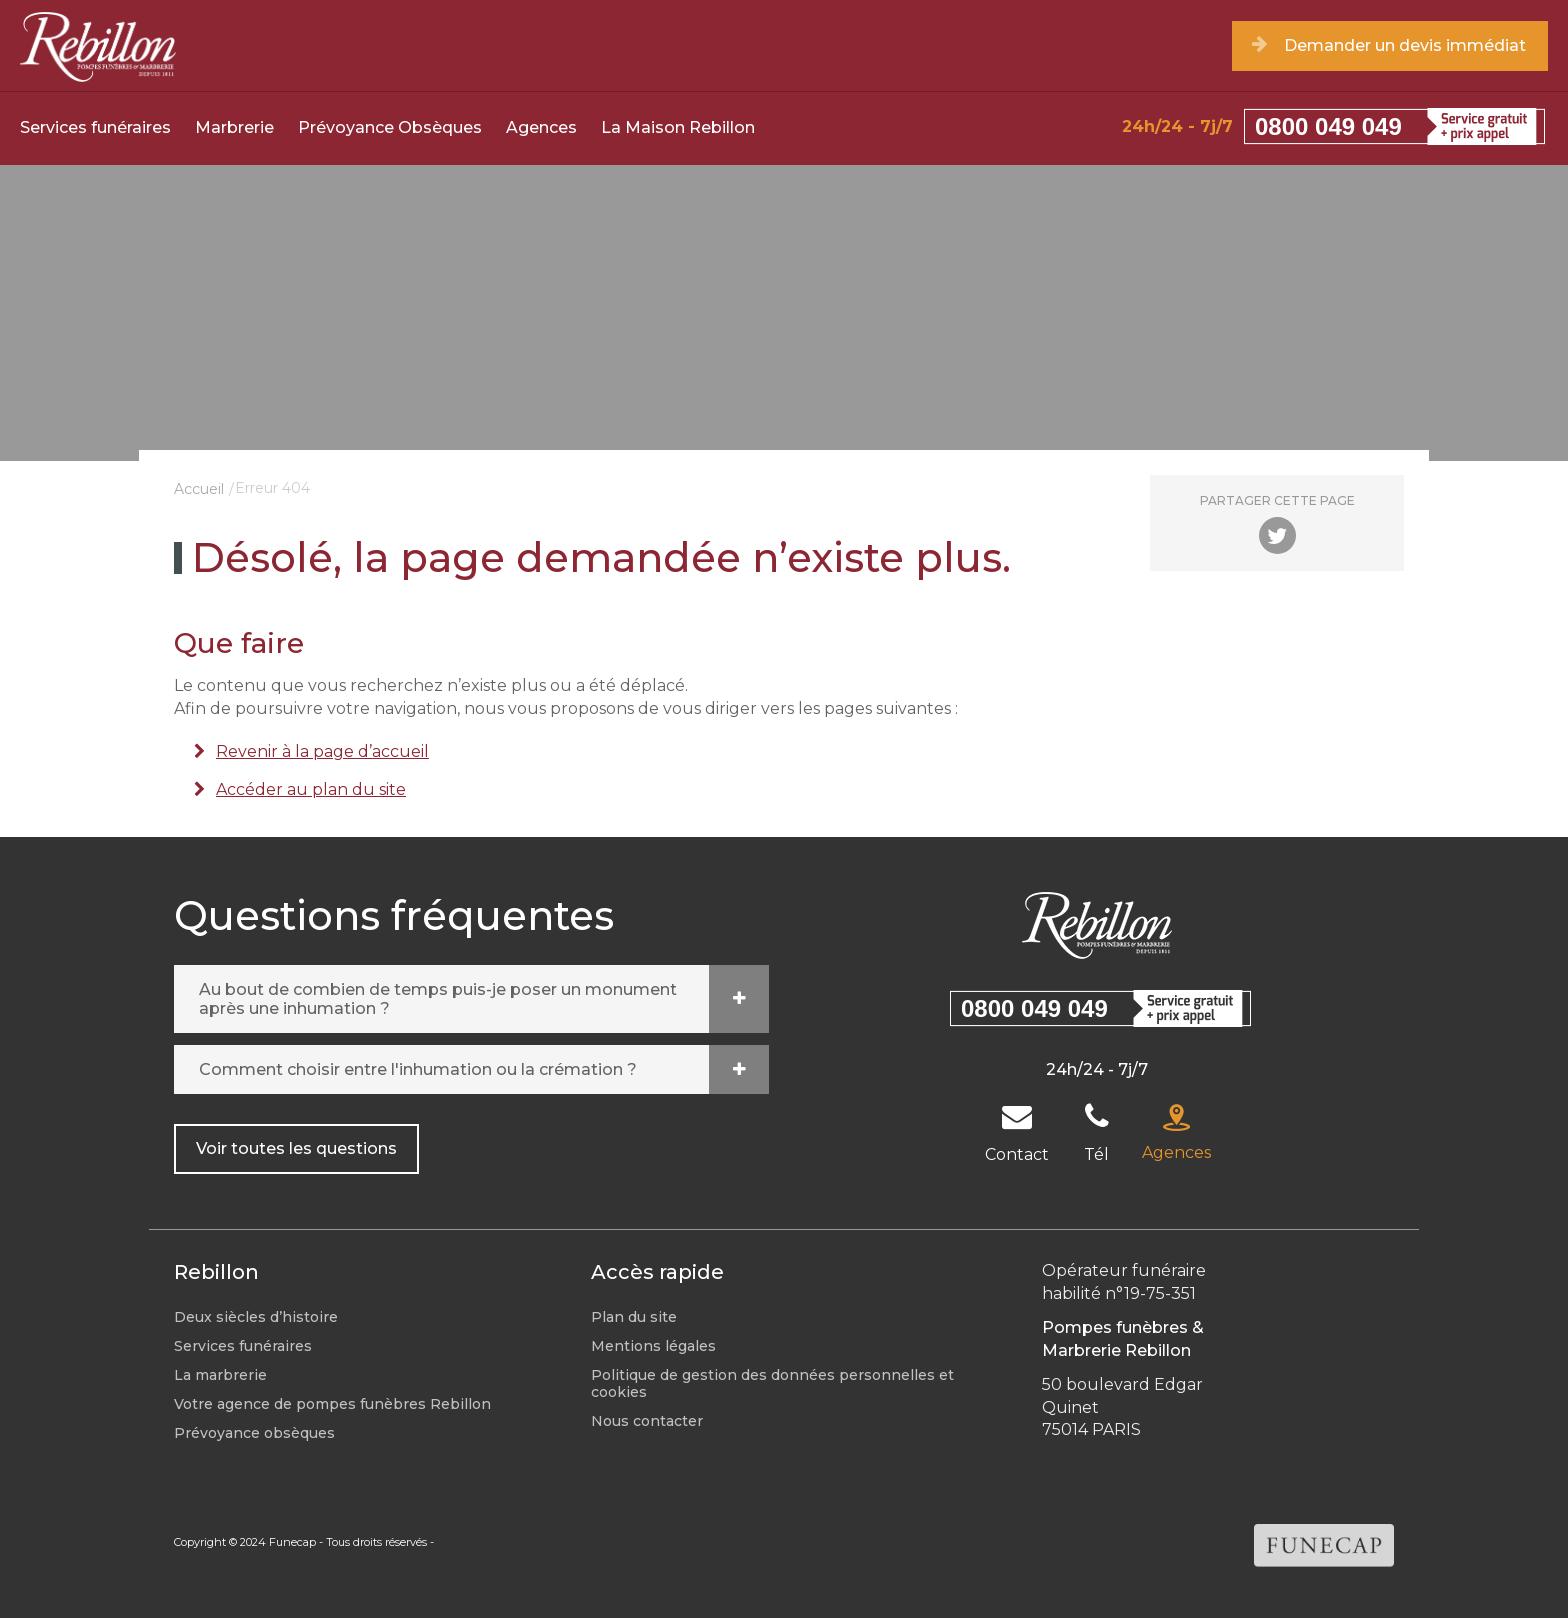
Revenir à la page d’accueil (322, 751)
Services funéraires (95, 127)
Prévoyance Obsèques (390, 127)
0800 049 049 (1328, 126)
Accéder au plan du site (311, 789)
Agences (541, 127)
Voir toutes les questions (296, 1148)
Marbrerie (234, 127)
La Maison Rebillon (678, 127)
